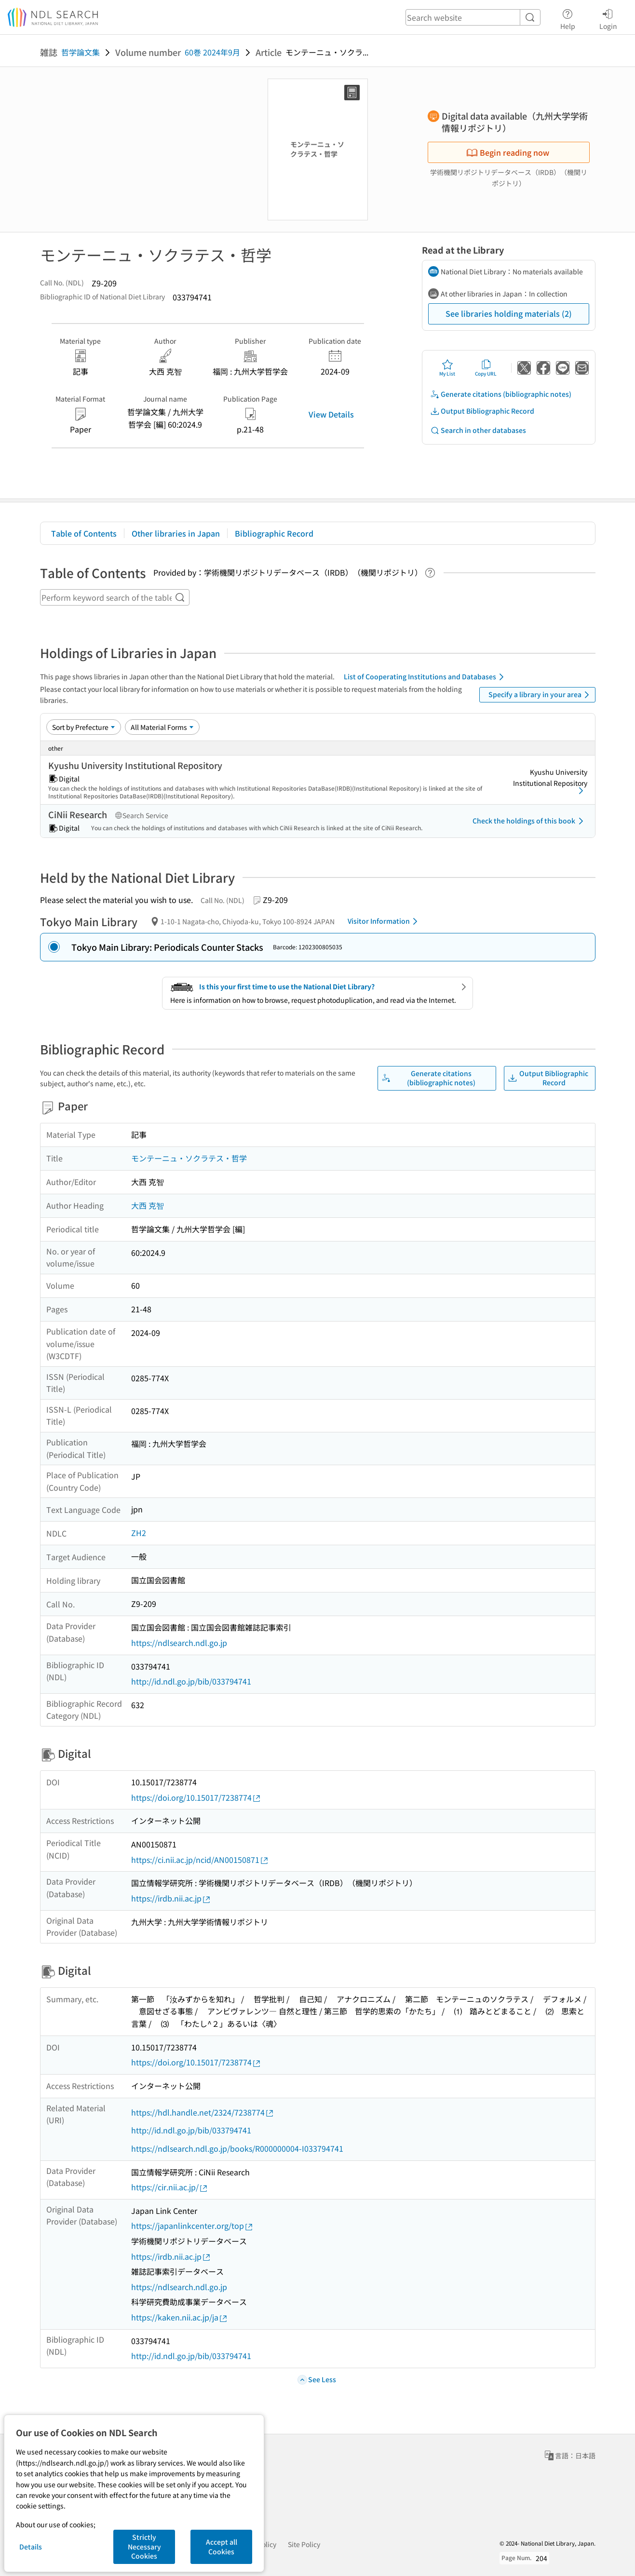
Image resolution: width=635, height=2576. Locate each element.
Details (30, 2546)
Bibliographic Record (274, 533)
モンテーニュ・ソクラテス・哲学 (189, 1158)
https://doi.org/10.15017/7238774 (196, 1798)
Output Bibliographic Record (482, 411)
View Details (331, 414)
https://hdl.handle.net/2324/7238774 (202, 2112)
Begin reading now (507, 152)
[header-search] (472, 17)
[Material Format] (162, 727)
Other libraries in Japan (176, 533)
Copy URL (486, 368)
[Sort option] (83, 727)
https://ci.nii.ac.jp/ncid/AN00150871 (200, 1860)
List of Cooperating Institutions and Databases (425, 677)
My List (447, 368)
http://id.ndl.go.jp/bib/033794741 (191, 1681)
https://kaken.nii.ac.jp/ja (179, 2317)
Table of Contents (84, 533)
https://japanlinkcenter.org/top (192, 2226)
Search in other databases (478, 430)
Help (567, 17)
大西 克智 (147, 1205)
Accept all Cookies (221, 2546)
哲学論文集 (80, 52)
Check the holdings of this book (530, 821)
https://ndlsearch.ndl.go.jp (179, 1642)
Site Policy (304, 2544)
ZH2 (138, 1532)
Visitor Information (384, 921)
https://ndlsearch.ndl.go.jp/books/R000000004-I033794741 (237, 2148)
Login (608, 17)
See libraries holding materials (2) (509, 313)
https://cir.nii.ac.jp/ (169, 2187)
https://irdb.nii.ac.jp (171, 1898)
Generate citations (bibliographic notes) (500, 394)
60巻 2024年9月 (212, 52)
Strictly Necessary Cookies (144, 2546)
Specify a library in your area (540, 695)
